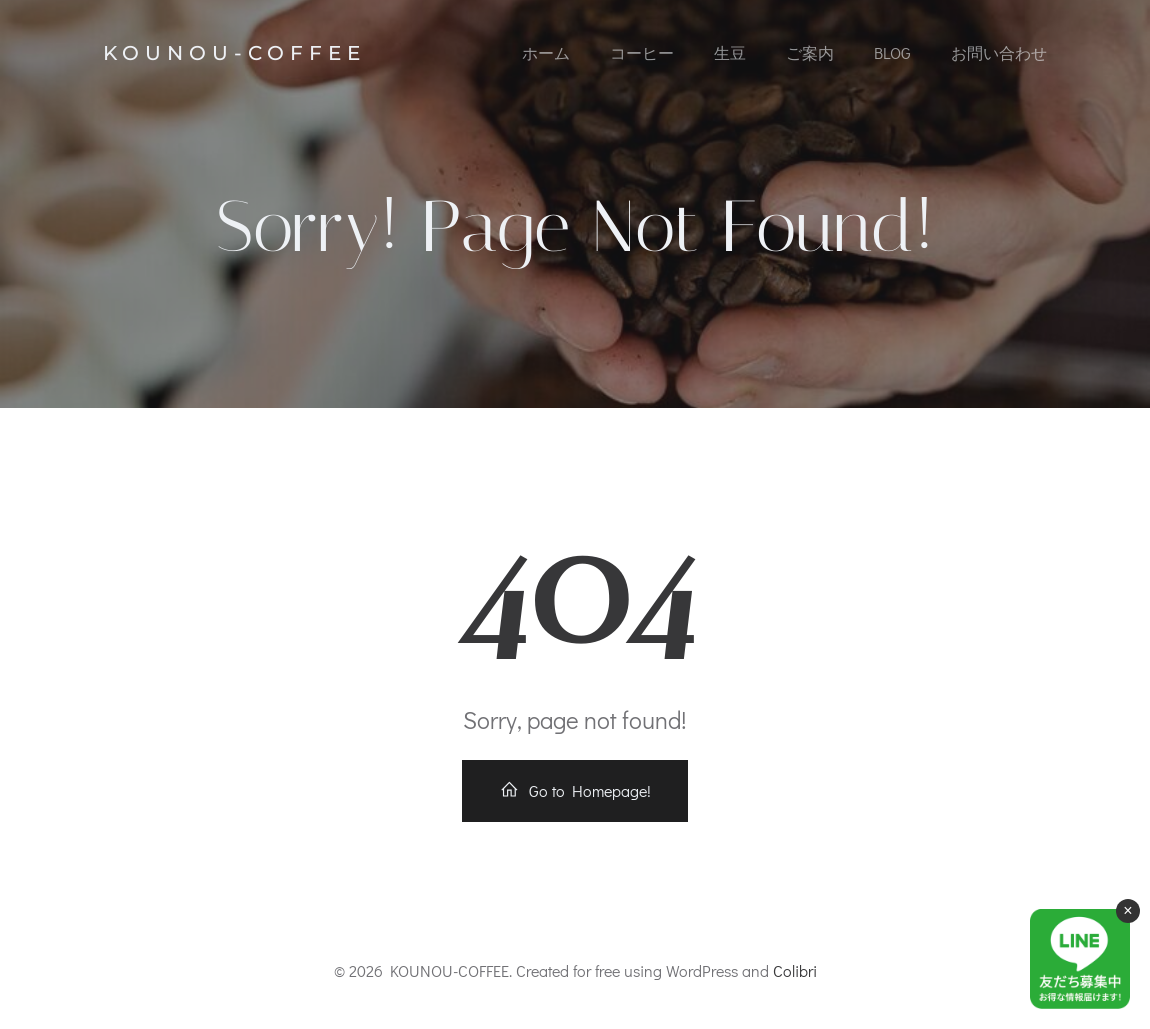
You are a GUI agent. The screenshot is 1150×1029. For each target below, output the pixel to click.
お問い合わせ (999, 52)
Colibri (795, 970)
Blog (892, 52)
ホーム (546, 52)
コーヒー (642, 52)
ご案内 (810, 52)
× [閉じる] (1127, 910)
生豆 (730, 52)
